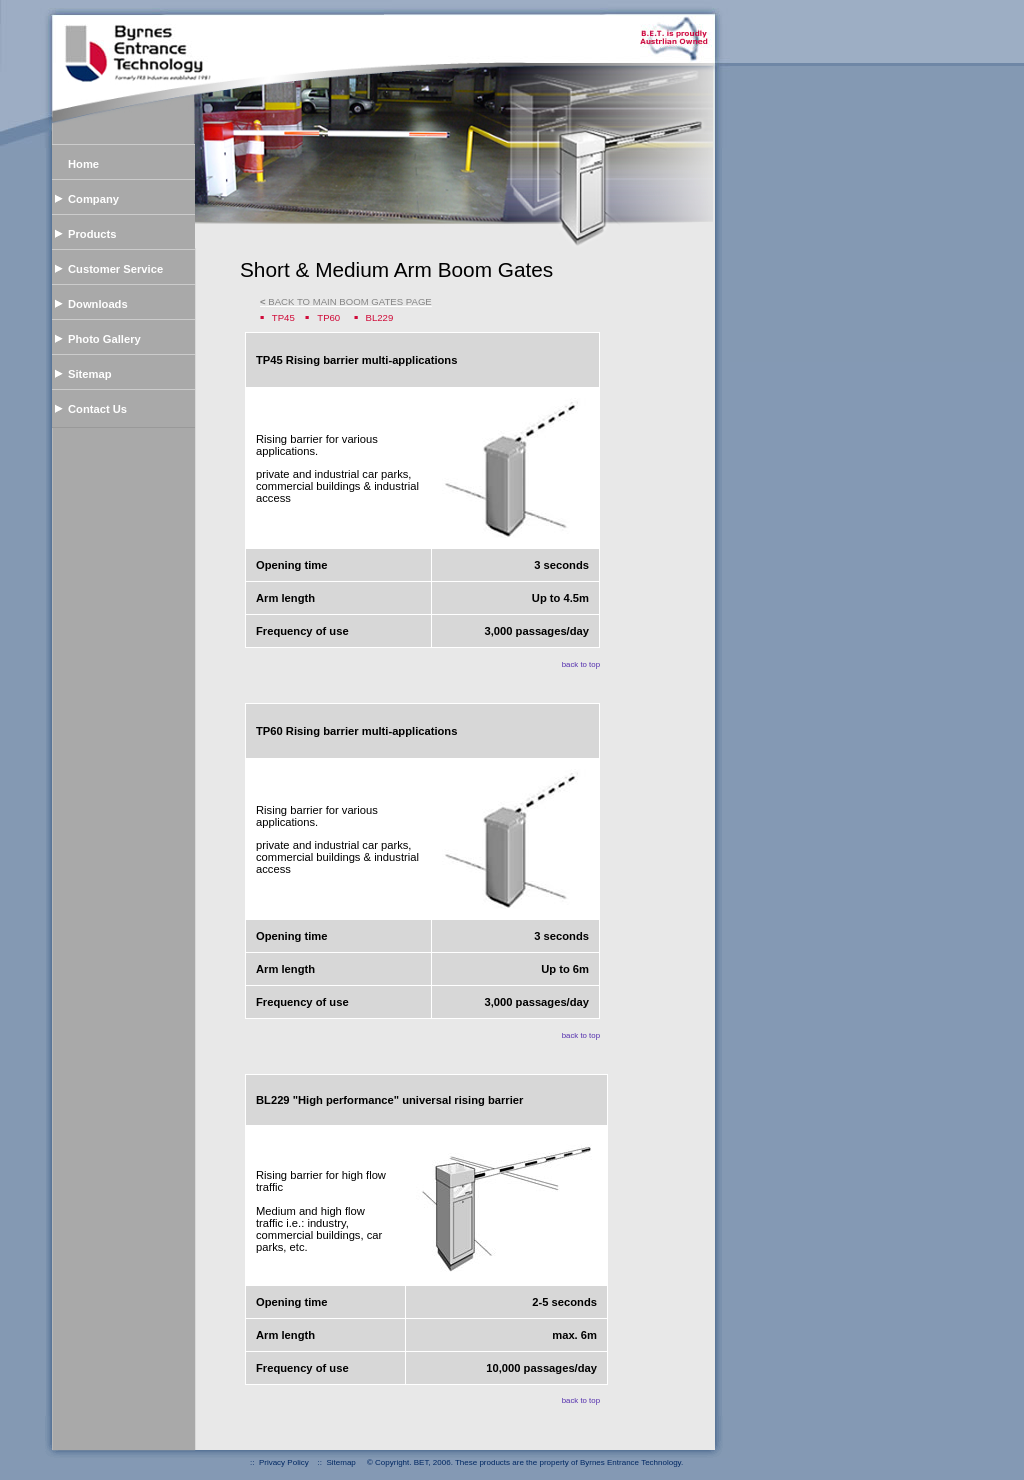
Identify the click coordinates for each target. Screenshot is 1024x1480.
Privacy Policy (284, 1462)
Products (92, 234)
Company (93, 199)
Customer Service (115, 269)
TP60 (328, 317)
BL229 (380, 317)
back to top (581, 664)
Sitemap (90, 374)
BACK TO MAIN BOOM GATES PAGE (346, 301)
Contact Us (97, 409)
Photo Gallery (104, 339)
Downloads (98, 304)
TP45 (283, 317)
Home (83, 164)
